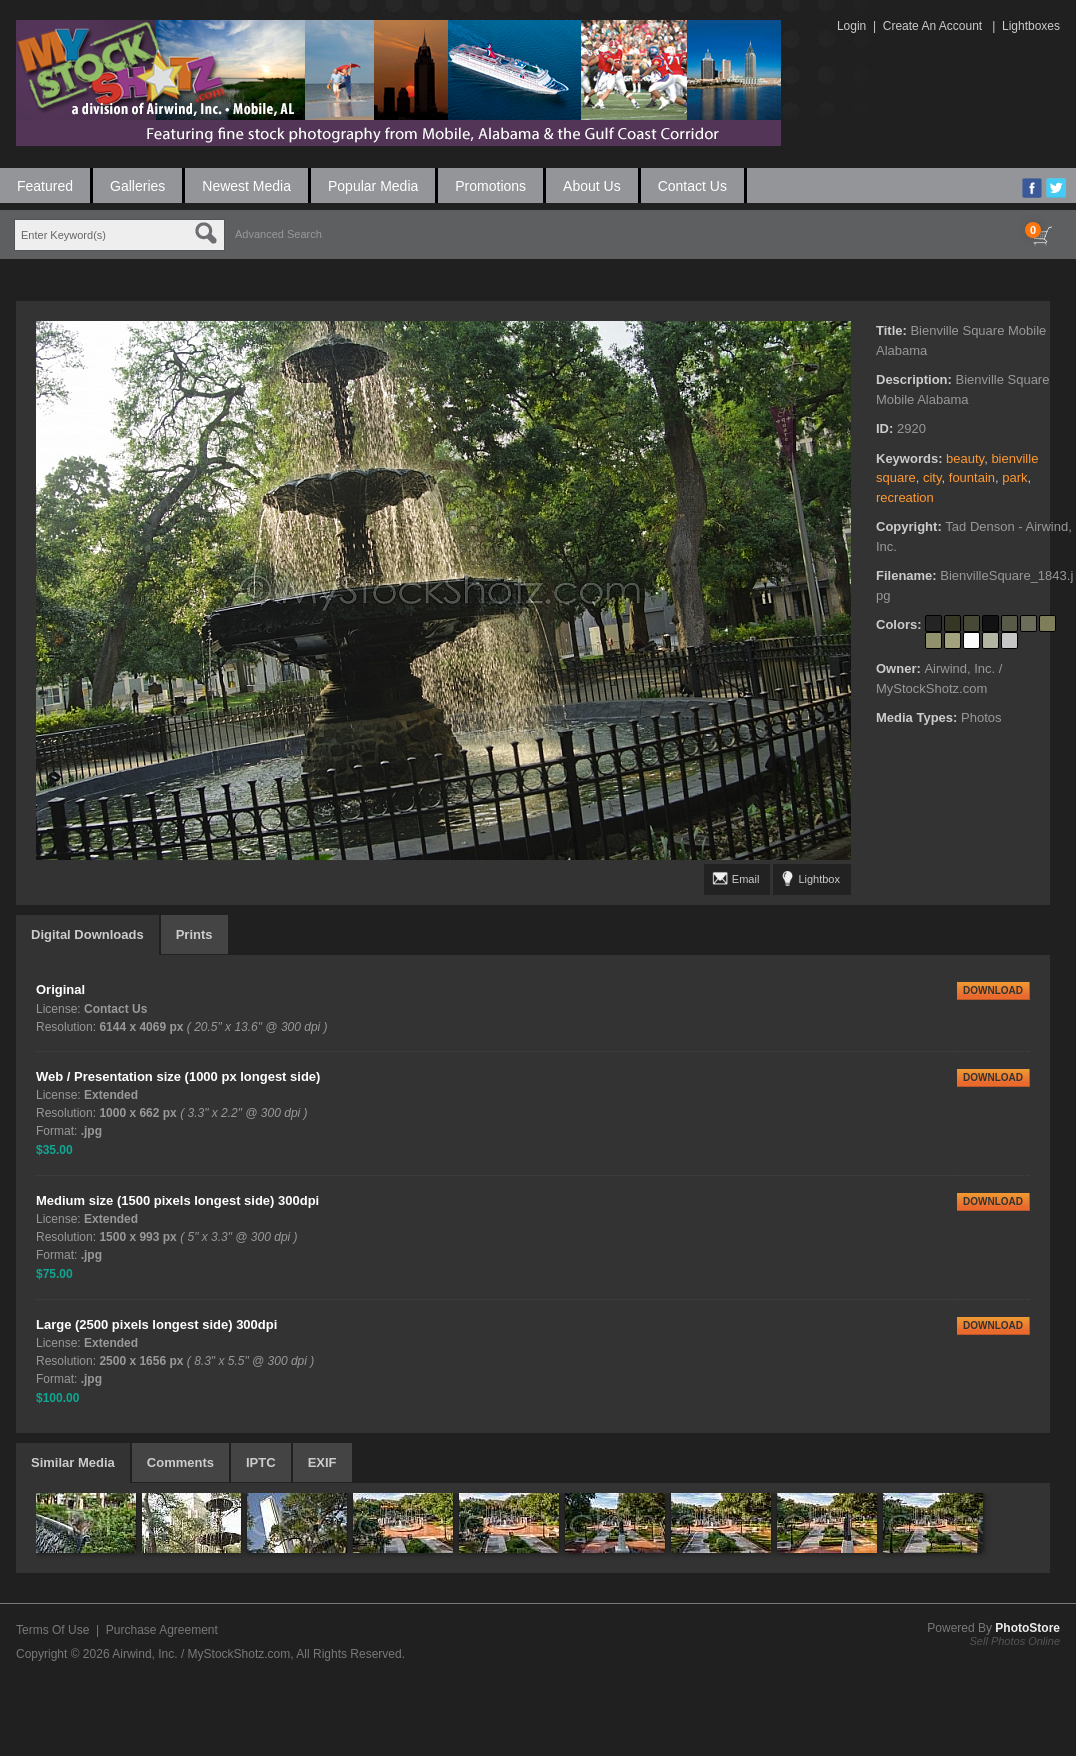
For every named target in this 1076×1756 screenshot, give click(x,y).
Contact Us (692, 186)
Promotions (490, 186)
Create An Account (932, 26)
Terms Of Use (52, 1630)
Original (60, 989)
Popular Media (373, 186)
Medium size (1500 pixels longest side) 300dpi (177, 1200)
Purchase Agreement (162, 1630)
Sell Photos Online (1015, 1641)
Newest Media (246, 186)
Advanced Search (278, 234)
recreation (905, 497)
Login (851, 26)
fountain (972, 477)
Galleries (137, 186)
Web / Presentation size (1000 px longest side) (178, 1076)
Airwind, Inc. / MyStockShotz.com (201, 1654)
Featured (45, 186)
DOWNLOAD (993, 990)
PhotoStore (1027, 1628)
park (1014, 477)
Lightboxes (1031, 26)
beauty (965, 458)
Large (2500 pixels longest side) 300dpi (156, 1324)
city (932, 477)
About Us (592, 186)
